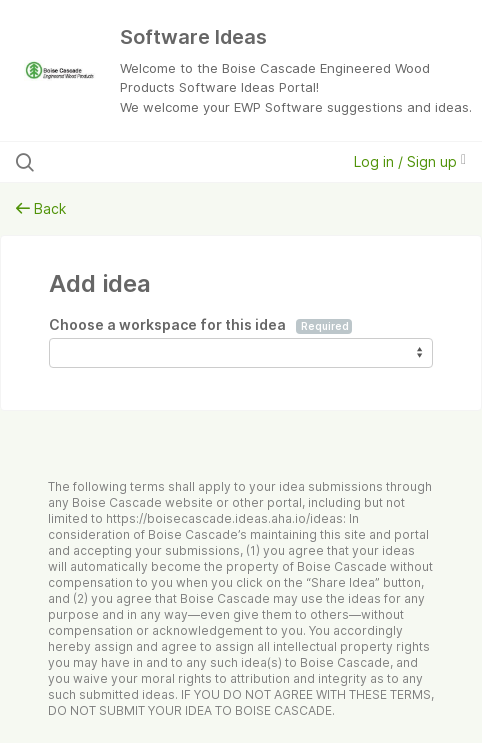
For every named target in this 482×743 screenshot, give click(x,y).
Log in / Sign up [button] (410, 161)
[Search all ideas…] (145, 162)
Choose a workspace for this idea (200, 325)
